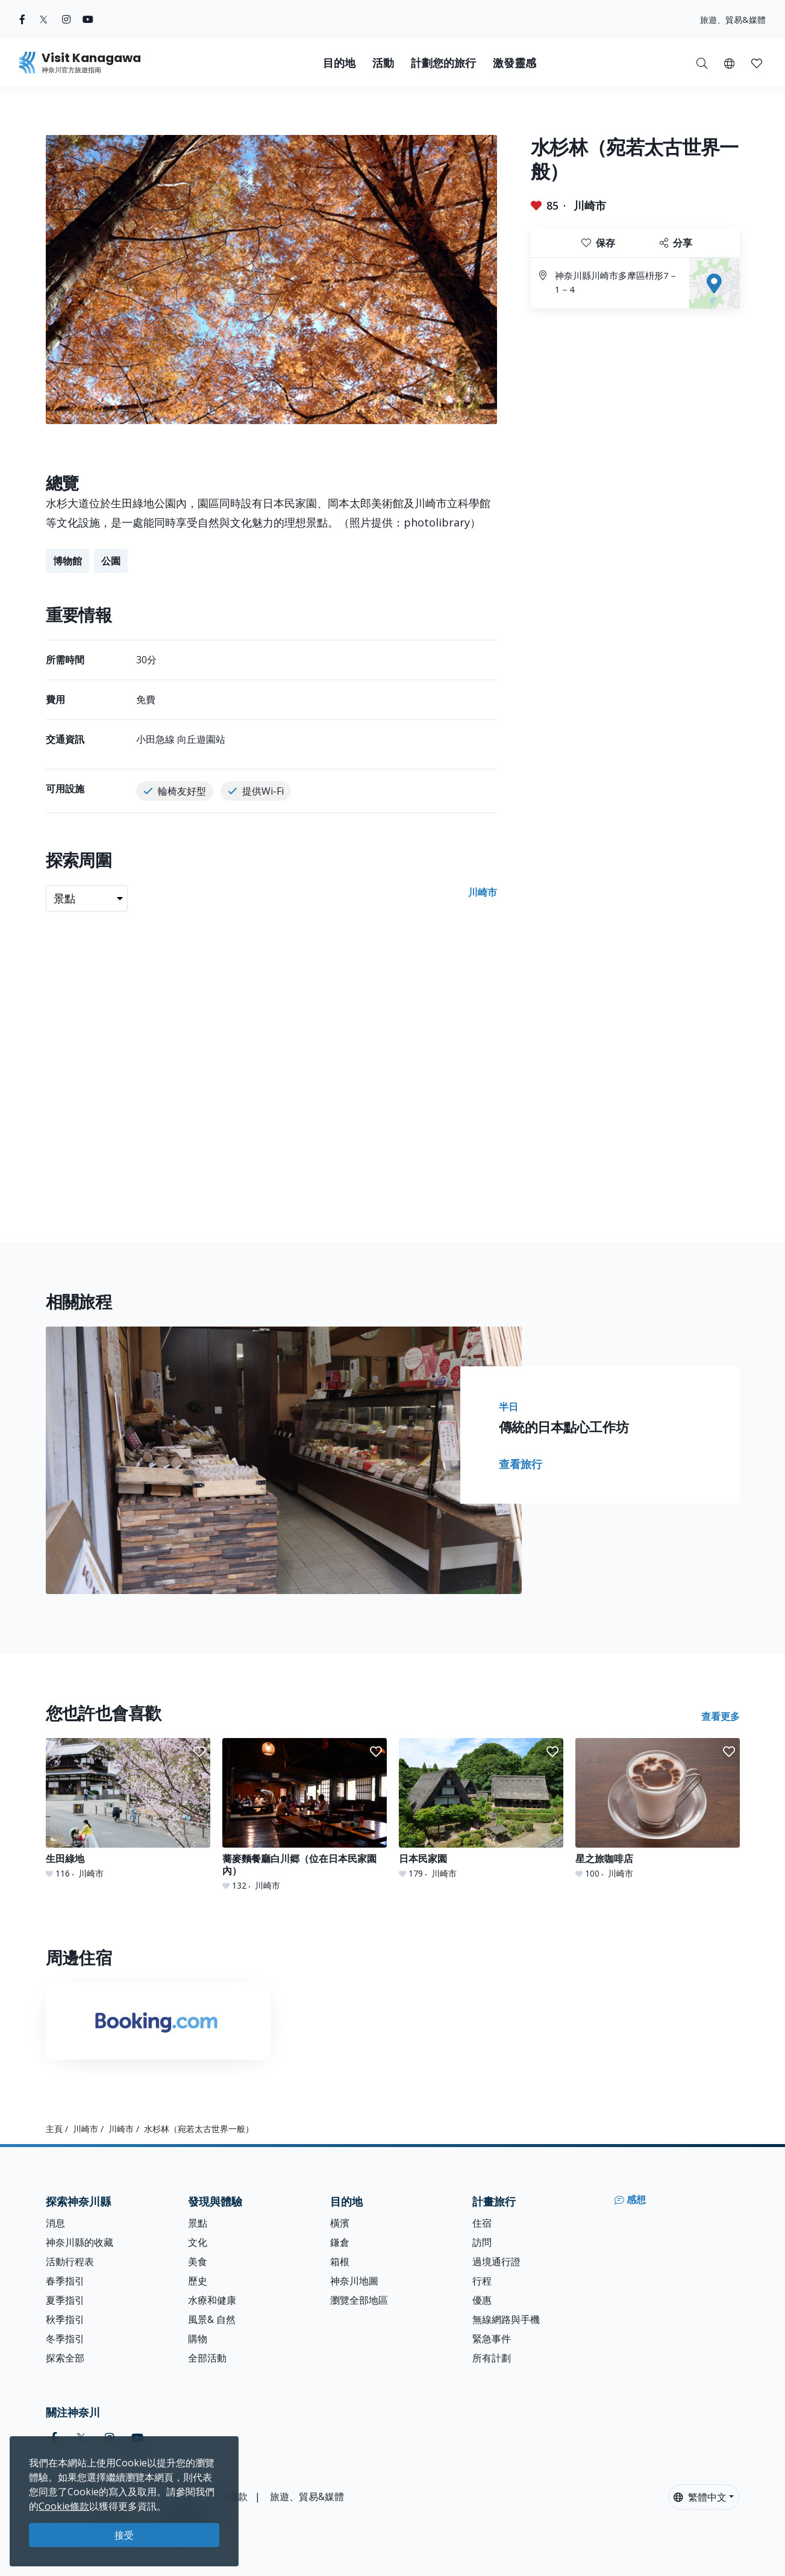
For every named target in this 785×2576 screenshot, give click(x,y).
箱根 (339, 2261)
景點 (197, 2223)
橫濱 (339, 2223)
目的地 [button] (339, 63)
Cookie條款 (64, 2506)
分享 (676, 243)
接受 (124, 2535)
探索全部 (65, 2358)
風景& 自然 (212, 2319)
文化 (197, 2242)
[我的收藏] (757, 63)
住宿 (482, 2223)
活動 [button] (383, 63)
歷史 (197, 2280)
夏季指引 (65, 2300)
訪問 (482, 2242)
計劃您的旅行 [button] (443, 63)
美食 (197, 2261)
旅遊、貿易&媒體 (733, 19)
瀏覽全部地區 (359, 2300)
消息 (55, 2223)
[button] (729, 63)
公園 (110, 560)
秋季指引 (65, 2319)
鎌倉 (339, 2242)
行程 (482, 2280)
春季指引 (65, 2280)
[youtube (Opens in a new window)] (88, 19)
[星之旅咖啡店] (657, 1809)
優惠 (482, 2300)
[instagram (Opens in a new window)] (66, 19)
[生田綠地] (128, 1809)
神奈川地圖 (354, 2280)
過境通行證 (496, 2261)
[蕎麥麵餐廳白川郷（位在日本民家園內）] (304, 1815)
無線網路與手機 (506, 2319)
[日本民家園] (481, 1809)
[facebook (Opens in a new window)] (22, 19)
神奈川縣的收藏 (79, 2242)
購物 (197, 2338)
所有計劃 (491, 2358)
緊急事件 (491, 2338)
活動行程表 (70, 2261)
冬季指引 (65, 2338)
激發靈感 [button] (514, 63)
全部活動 (207, 2358)
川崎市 (590, 205)
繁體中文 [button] (700, 2497)
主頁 (54, 2128)
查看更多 (720, 1716)
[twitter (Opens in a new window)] (44, 19)
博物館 (67, 560)
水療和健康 (212, 2300)
